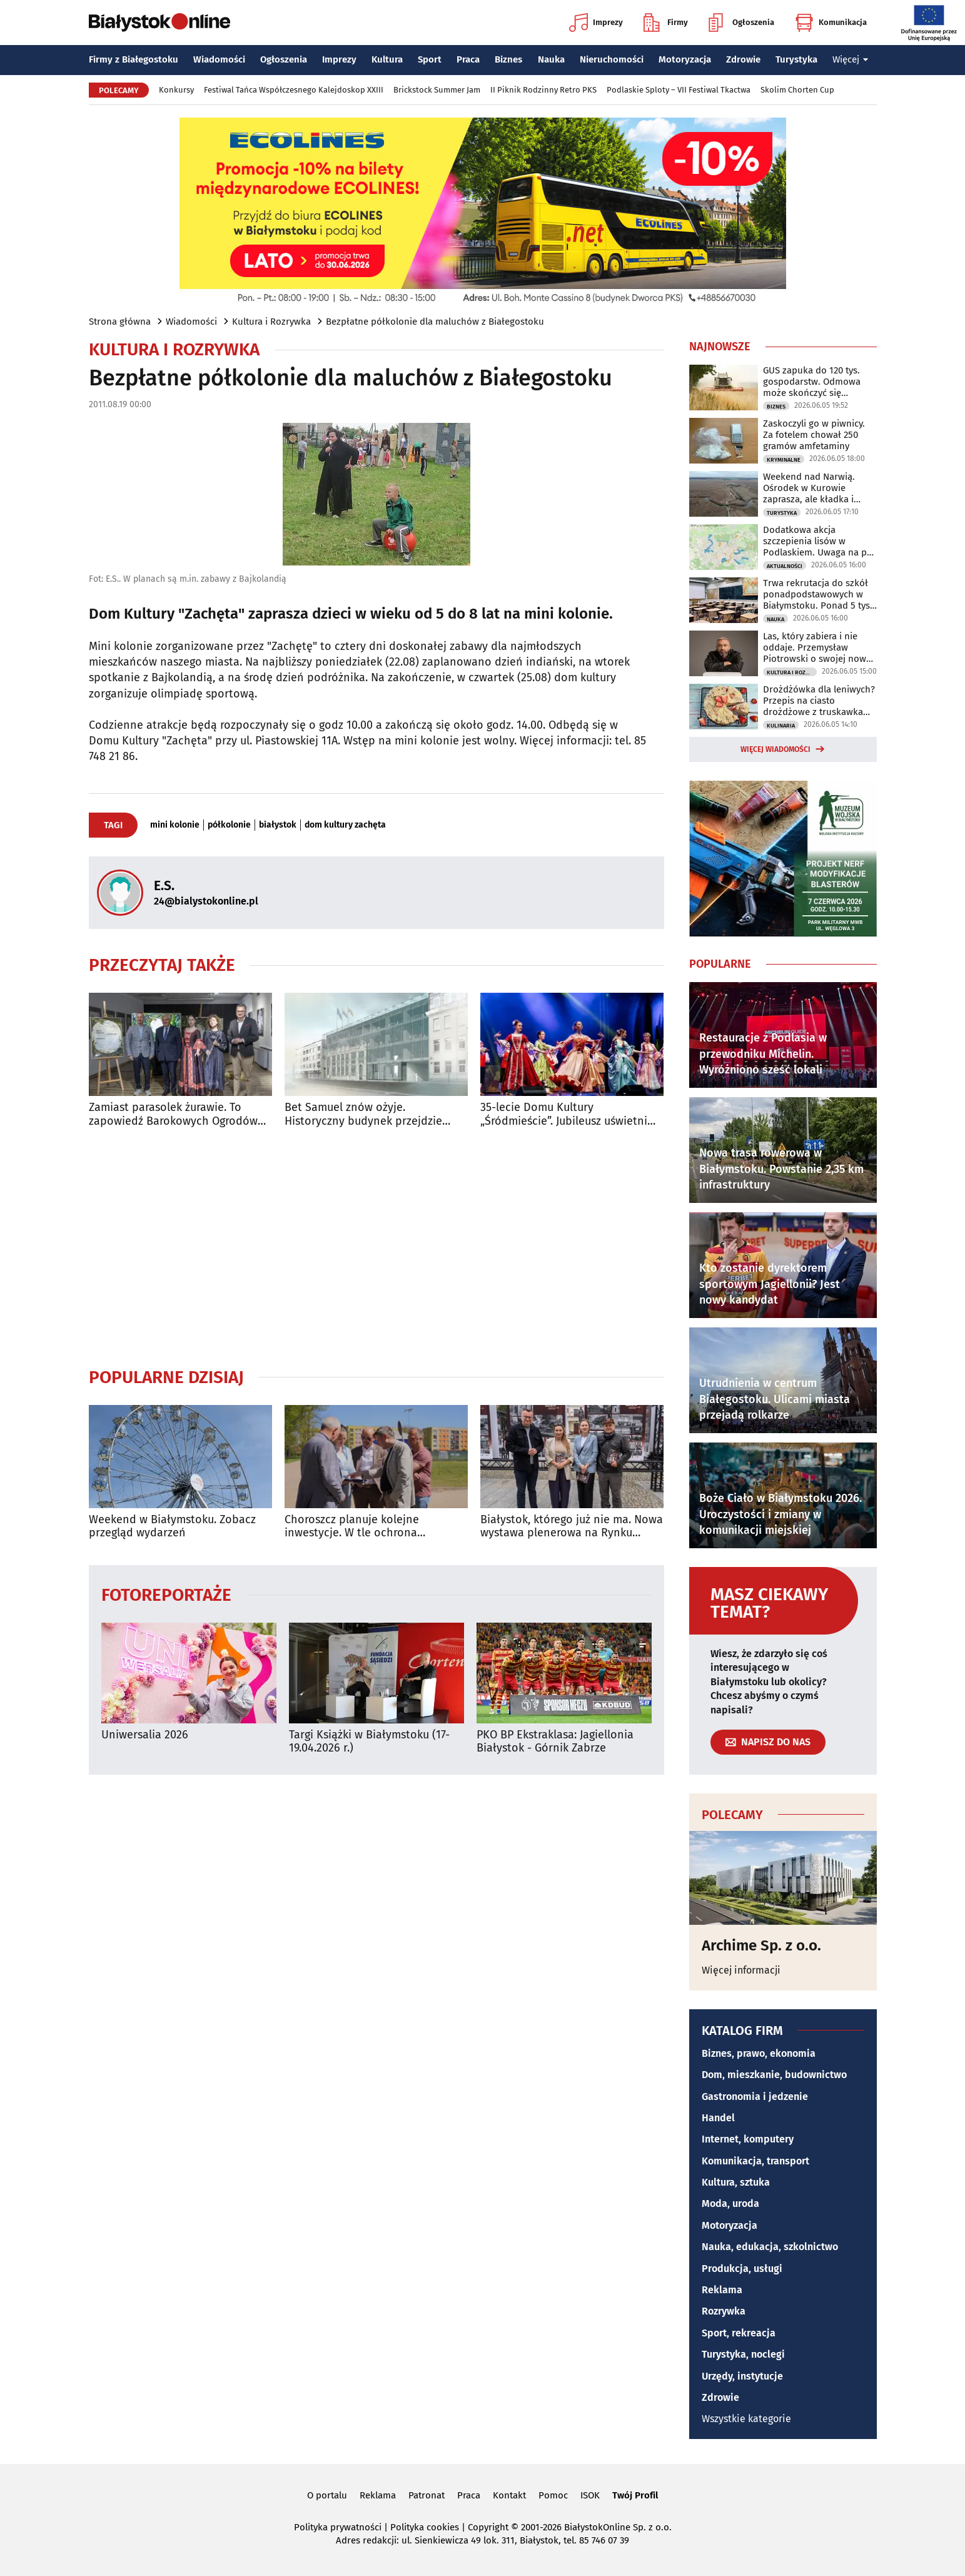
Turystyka (796, 59)
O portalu (327, 2495)
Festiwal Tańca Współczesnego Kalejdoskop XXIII (293, 90)
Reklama (722, 2290)
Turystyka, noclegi (743, 2354)
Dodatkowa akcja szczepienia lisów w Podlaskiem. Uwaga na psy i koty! (819, 541)
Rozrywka (723, 2311)
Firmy (666, 22)
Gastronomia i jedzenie (755, 2096)
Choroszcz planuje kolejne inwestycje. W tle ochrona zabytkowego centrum (352, 1526)
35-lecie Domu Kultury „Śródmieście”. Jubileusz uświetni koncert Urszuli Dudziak (563, 1114)
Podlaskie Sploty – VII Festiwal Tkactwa (678, 90)
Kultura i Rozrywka (271, 321)
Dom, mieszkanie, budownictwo (774, 2075)
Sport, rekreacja (739, 2333)
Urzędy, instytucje (742, 2376)
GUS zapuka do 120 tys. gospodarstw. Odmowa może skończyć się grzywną (812, 381)
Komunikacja (831, 22)
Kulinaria (781, 726)
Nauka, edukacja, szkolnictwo (770, 2247)
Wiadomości (219, 59)
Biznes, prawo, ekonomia (759, 2053)
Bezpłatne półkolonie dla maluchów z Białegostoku (435, 321)
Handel (718, 2118)
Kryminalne (784, 460)
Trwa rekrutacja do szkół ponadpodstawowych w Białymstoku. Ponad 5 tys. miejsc (817, 594)
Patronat (426, 2495)
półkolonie (229, 825)
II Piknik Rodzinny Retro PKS (543, 90)
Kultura (387, 59)
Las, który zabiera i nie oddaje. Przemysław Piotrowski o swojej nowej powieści (818, 647)
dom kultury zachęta (345, 825)
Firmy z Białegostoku (133, 59)
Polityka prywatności (337, 2527)
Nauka (551, 59)
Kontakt (509, 2495)
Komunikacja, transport (755, 2161)
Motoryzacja (685, 59)
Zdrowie (743, 59)
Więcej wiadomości (775, 749)
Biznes (508, 59)
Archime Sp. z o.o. (761, 1945)
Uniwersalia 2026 (144, 1735)
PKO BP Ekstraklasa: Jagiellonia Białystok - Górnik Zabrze (555, 1741)
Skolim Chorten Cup (797, 90)
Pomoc (553, 2495)
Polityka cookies (424, 2527)
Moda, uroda (730, 2203)
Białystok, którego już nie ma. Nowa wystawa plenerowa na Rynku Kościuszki (571, 1526)
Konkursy (176, 90)
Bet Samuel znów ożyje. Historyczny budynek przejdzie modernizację (363, 1114)
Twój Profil (635, 2495)
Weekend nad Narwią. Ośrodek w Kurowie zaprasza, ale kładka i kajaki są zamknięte (809, 488)
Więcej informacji (741, 1970)
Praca (468, 59)
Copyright (488, 2527)
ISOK (590, 2495)
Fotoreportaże (166, 1594)
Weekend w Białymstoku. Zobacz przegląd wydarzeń (172, 1526)
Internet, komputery (748, 2139)
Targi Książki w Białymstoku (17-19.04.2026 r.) (369, 1741)
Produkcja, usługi (742, 2268)
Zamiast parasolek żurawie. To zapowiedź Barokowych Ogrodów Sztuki (173, 1114)
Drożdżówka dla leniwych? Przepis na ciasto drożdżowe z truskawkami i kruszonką (819, 701)
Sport (430, 59)
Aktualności (784, 566)
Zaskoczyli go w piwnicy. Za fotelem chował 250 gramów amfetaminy (814, 435)
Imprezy (596, 22)
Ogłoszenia (741, 22)
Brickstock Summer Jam (436, 90)
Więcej (850, 59)
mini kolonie (175, 825)
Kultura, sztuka (736, 2182)
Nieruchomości (612, 59)
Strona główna (120, 321)
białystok (277, 825)
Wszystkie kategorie (746, 2419)
